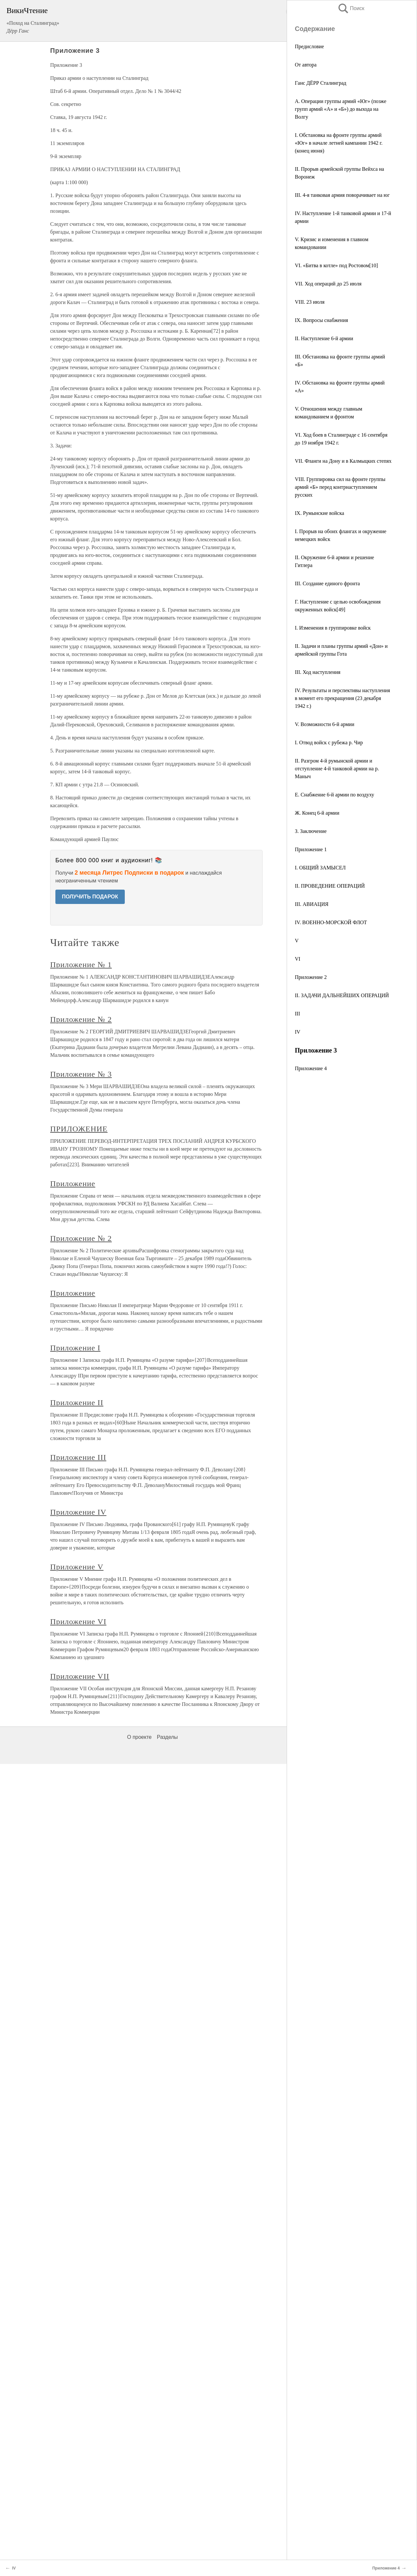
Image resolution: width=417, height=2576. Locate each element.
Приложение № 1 (81, 964)
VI (297, 959)
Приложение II (76, 1402)
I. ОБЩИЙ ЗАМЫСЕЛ (320, 867)
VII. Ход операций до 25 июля (328, 283)
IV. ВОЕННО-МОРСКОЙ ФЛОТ (331, 922)
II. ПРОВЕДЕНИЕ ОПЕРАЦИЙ (330, 886)
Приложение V (77, 1567)
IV (297, 1032)
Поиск (351, 8)
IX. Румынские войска (319, 513)
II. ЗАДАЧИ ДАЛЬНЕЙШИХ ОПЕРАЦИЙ (342, 995)
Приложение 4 (311, 1068)
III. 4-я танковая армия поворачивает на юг (342, 195)
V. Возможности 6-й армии (324, 724)
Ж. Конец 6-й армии (317, 813)
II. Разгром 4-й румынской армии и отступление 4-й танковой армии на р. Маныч (337, 768)
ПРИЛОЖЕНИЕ (79, 1129)
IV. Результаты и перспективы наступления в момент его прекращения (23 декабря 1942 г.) (342, 698)
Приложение (72, 1183)
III (297, 1013)
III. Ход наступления (317, 672)
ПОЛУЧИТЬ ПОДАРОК (90, 896)
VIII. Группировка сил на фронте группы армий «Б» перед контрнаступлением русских (340, 487)
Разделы (167, 1737)
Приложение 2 (311, 977)
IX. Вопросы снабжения (321, 320)
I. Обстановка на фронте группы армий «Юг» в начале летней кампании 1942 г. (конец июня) (338, 142)
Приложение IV (78, 1512)
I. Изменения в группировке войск (333, 628)
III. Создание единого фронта (327, 583)
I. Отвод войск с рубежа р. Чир (329, 742)
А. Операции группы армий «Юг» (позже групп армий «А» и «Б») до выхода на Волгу (340, 109)
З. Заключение (311, 831)
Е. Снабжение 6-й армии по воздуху (334, 794)
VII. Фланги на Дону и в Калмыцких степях (343, 461)
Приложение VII (79, 1676)
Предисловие (309, 46)
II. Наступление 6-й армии (324, 338)
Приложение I (75, 1348)
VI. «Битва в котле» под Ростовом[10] (336, 265)
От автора (306, 64)
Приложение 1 (311, 849)
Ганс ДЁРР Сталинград (320, 83)
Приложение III (78, 1457)
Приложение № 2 (81, 1019)
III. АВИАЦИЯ (311, 904)
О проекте (139, 1737)
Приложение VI (78, 1621)
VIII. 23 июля (309, 302)
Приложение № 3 (81, 1074)
